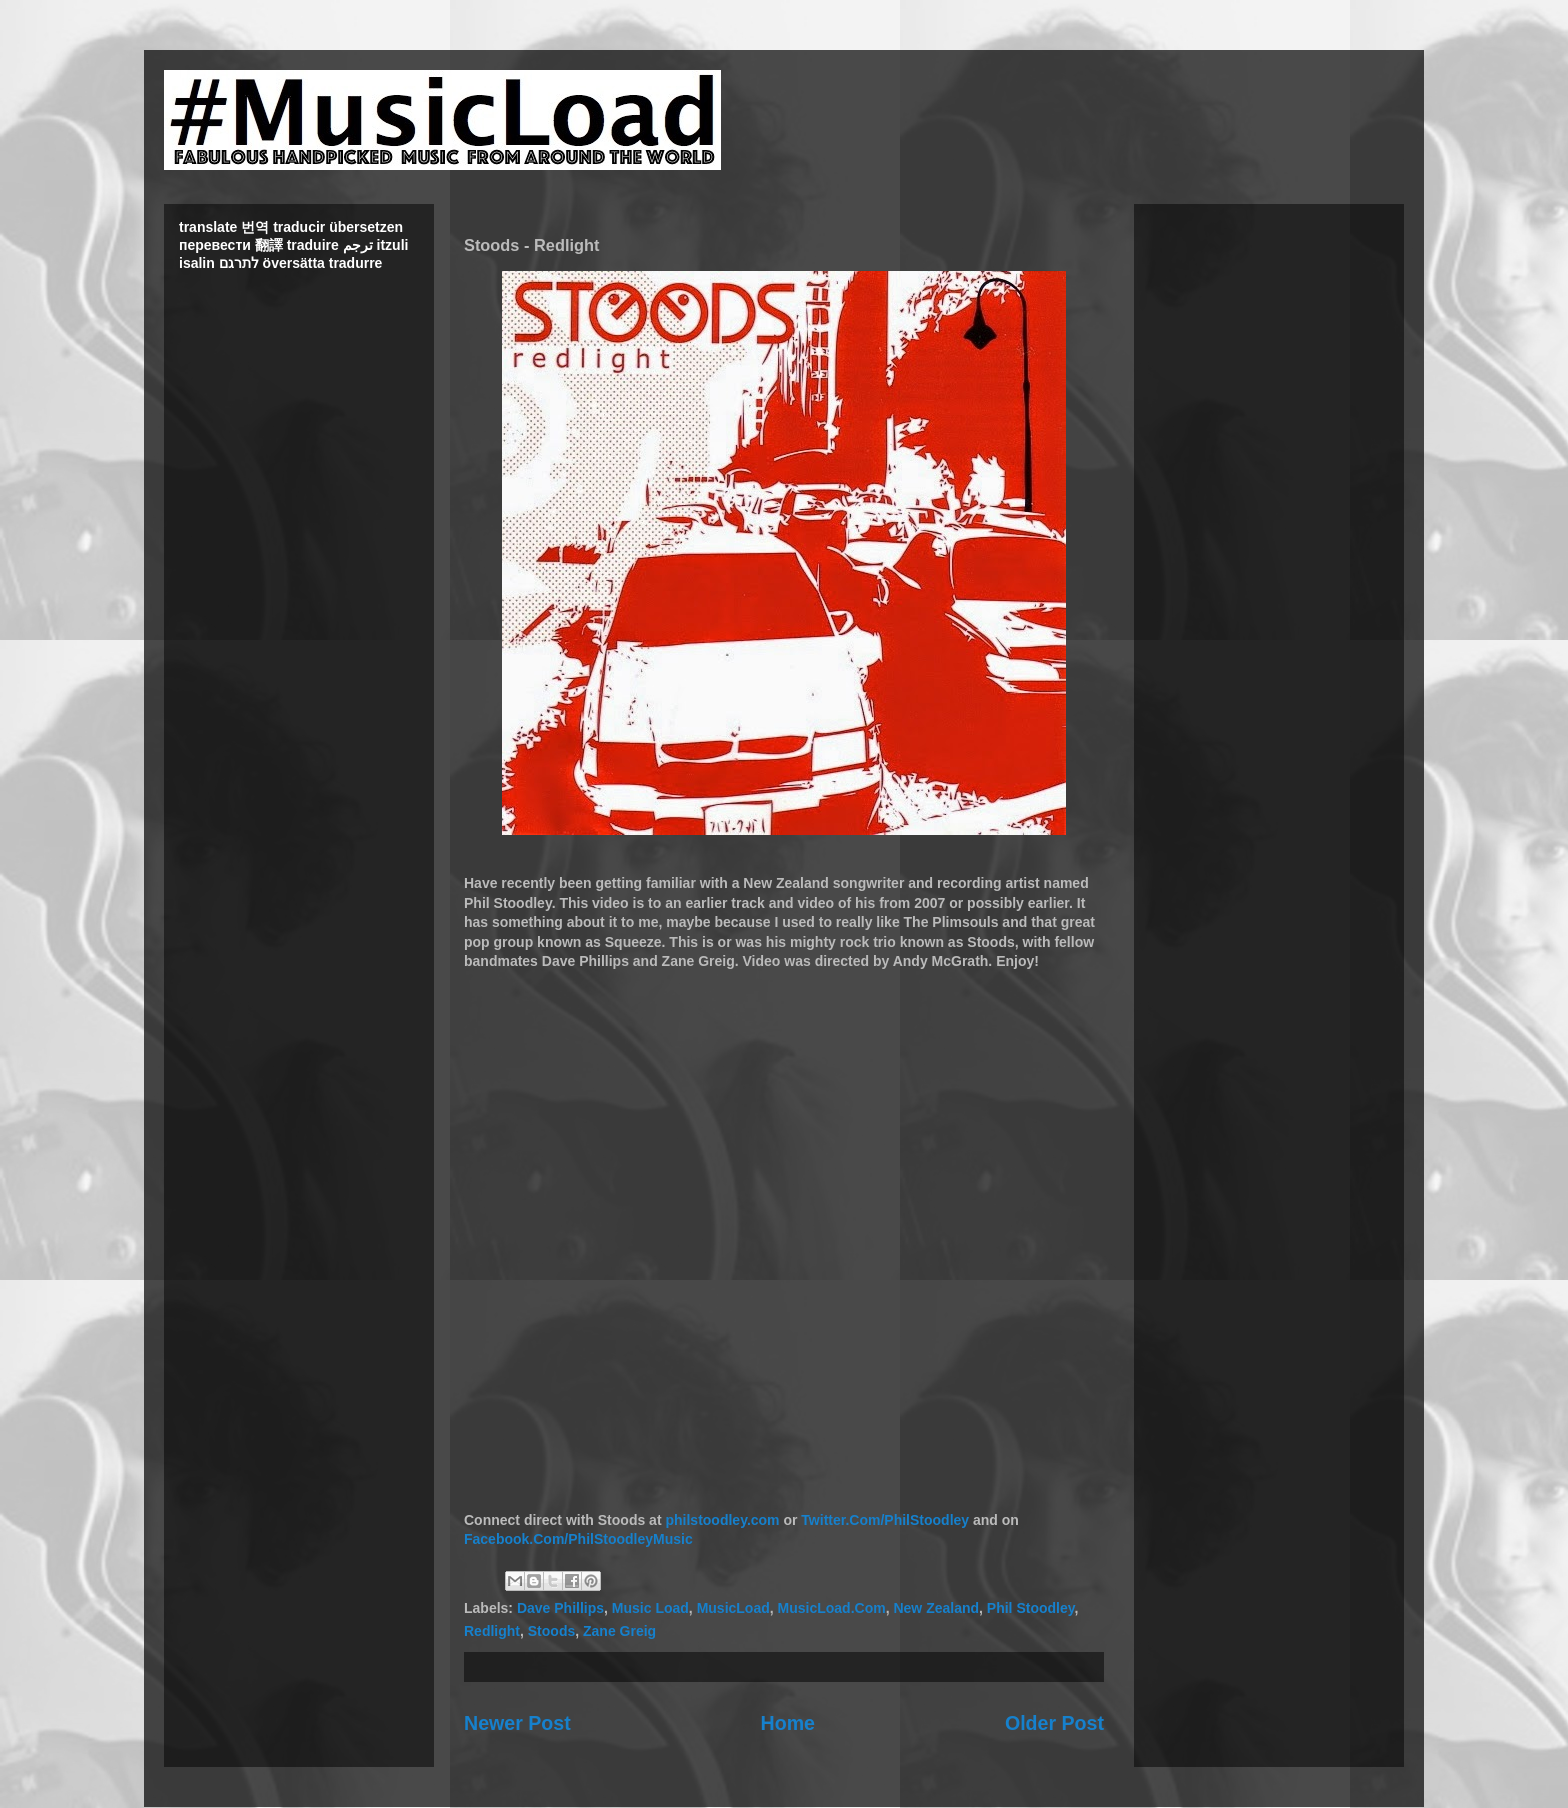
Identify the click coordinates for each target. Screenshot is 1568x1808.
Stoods (551, 1631)
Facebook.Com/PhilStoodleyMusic (578, 1539)
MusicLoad (733, 1608)
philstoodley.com (722, 1520)
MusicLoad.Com (832, 1608)
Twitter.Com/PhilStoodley (885, 1520)
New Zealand (936, 1608)
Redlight (492, 1631)
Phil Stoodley (1031, 1608)
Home (788, 1723)
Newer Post (517, 1723)
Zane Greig (619, 1631)
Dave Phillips (560, 1608)
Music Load (650, 1608)
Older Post (1054, 1723)
